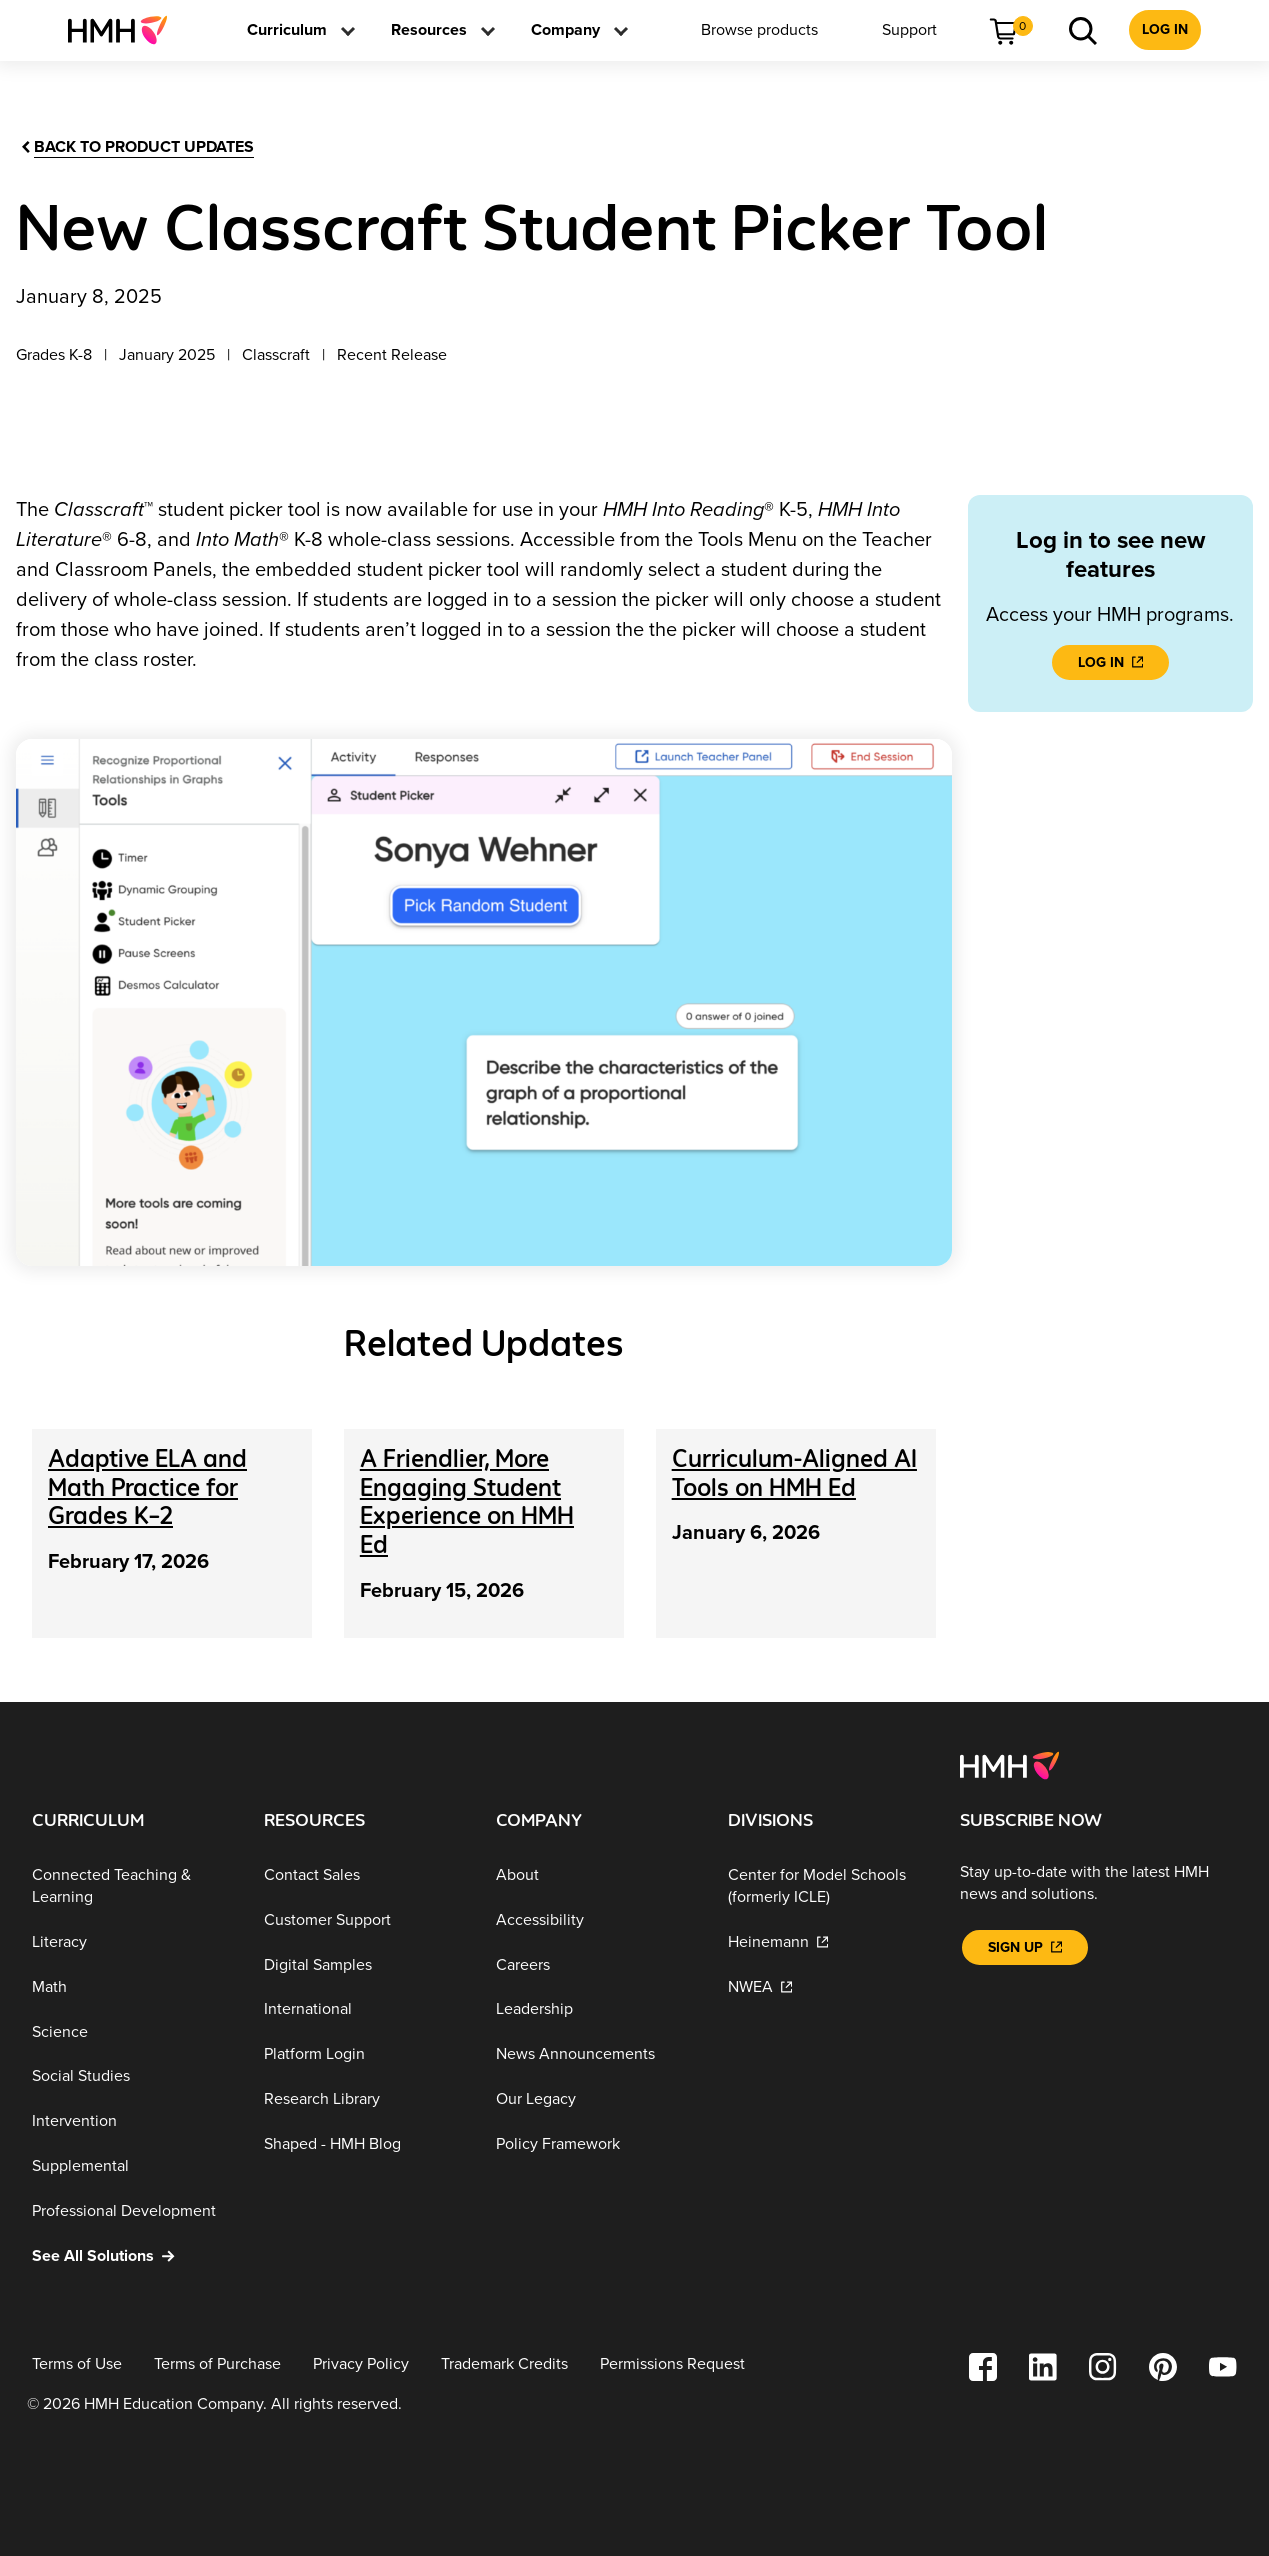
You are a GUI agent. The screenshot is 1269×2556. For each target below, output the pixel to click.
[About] (596, 1875)
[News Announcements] (596, 2054)
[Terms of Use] (77, 2364)
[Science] (132, 2032)
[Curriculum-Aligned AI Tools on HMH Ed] (794, 1473)
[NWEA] (828, 1987)
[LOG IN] (1110, 662)
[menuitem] (125, 30)
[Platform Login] (364, 2054)
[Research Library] (364, 2099)
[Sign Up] (1025, 1947)
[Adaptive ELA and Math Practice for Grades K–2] (147, 1487)
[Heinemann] (828, 1942)
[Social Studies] (132, 2076)
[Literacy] (132, 1942)
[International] (364, 2009)
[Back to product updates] (136, 147)
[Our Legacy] (596, 2099)
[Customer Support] (364, 1920)
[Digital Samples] (364, 1964)
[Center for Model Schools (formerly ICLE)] (828, 1886)
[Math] (132, 1987)
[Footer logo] (1009, 1764)
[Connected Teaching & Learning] (132, 1886)
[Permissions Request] (672, 2364)
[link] (125, 30)
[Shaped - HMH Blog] (364, 2143)
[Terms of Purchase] (217, 2364)
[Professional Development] (132, 2211)
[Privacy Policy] (361, 2364)
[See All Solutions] (132, 2255)
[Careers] (596, 1964)
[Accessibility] (596, 1920)
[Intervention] (132, 2121)
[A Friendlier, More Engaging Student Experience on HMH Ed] (467, 1501)
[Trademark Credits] (504, 2364)
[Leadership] (596, 2009)
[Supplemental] (132, 2166)
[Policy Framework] (596, 2143)
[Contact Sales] (364, 1875)
